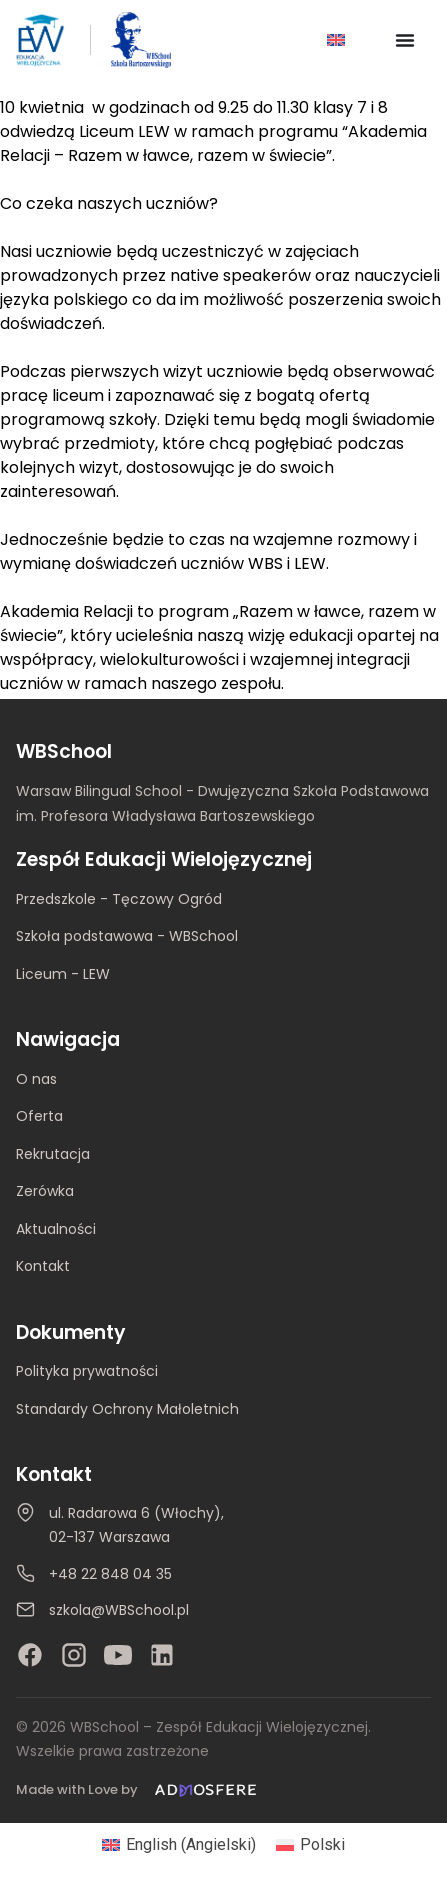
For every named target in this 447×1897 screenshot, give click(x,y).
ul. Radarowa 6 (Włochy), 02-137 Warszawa (136, 1525)
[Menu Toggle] (405, 40)
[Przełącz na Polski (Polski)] (310, 1845)
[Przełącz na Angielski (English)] (179, 1845)
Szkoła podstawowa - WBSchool (127, 936)
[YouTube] (118, 1655)
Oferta (39, 1116)
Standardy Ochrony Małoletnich (127, 1409)
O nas (36, 1079)
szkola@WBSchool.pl (119, 1610)
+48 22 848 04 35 (110, 1574)
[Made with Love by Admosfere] (140, 1790)
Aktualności (56, 1229)
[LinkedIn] (162, 1655)
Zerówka (45, 1191)
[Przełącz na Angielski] (336, 40)
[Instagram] (74, 1655)
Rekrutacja (53, 1154)
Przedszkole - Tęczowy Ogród (119, 899)
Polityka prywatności (87, 1371)
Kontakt (43, 1266)
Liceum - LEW (63, 974)
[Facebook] (30, 1655)
